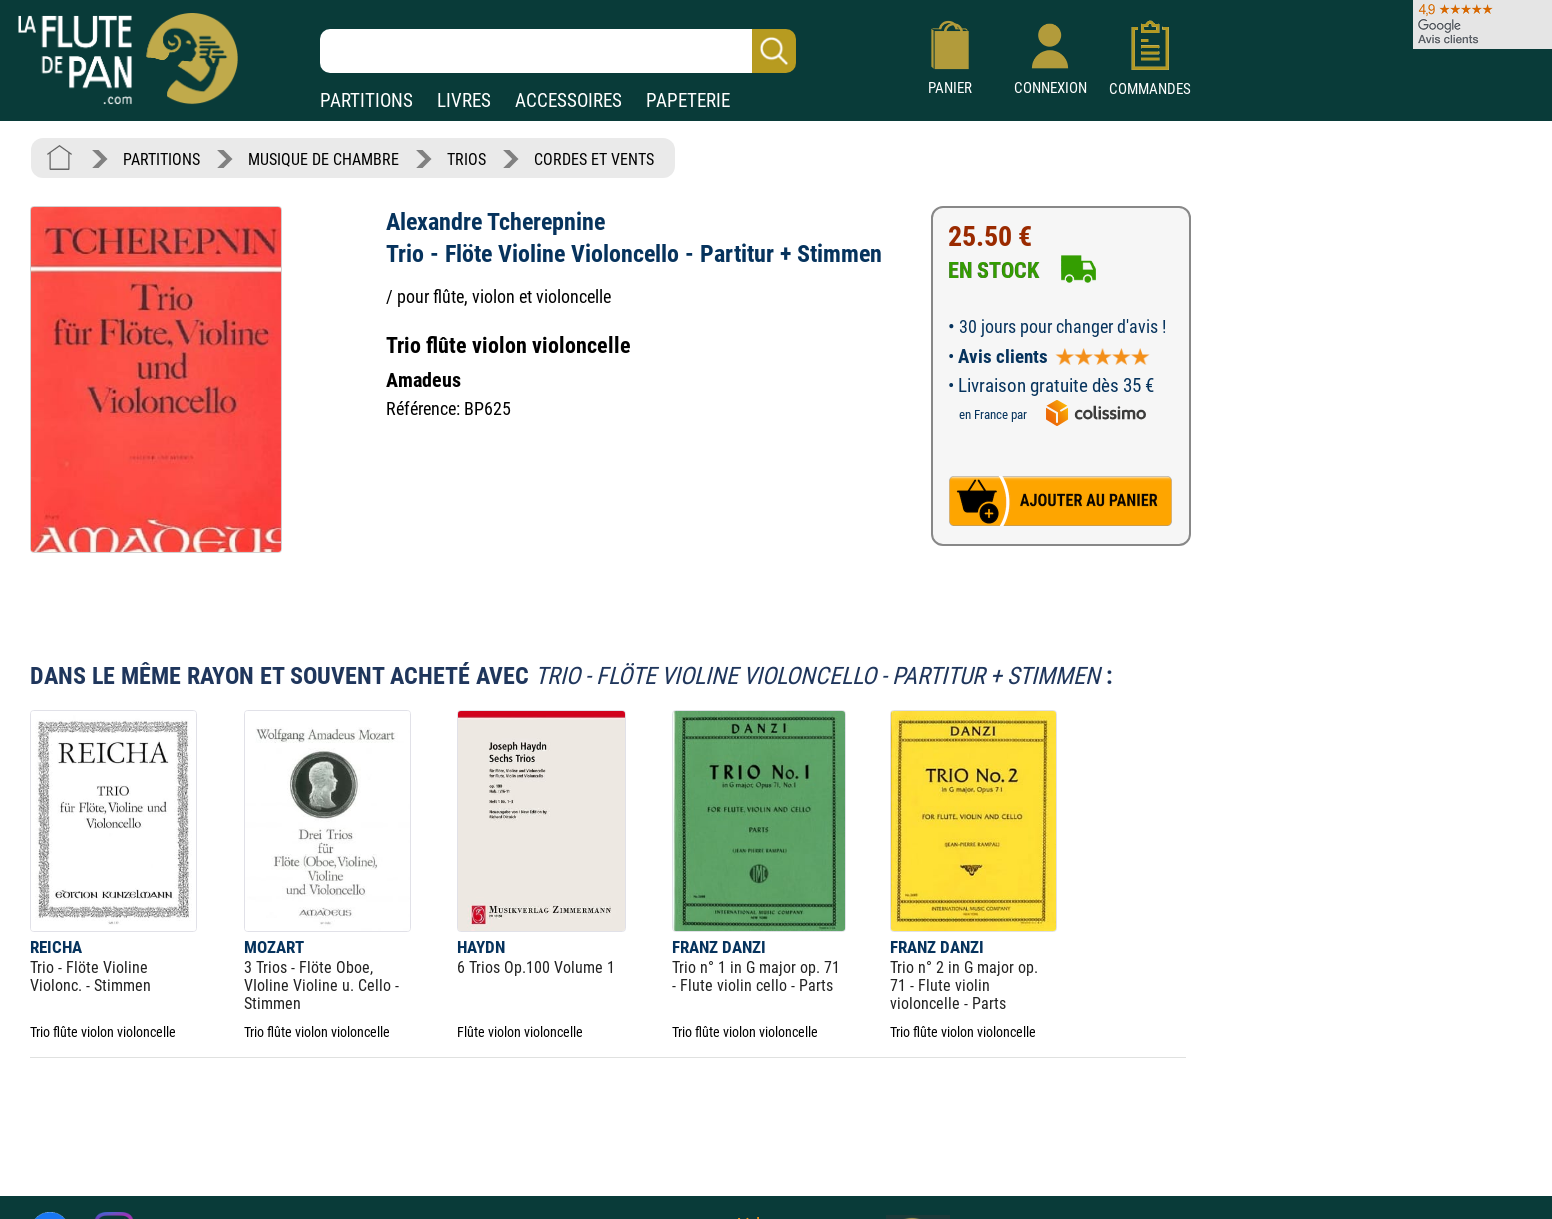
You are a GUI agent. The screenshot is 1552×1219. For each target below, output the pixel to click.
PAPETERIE (688, 100)
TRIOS (466, 159)
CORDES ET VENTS (594, 159)
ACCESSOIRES (568, 100)
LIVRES (464, 100)
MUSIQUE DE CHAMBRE (323, 159)
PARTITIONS (366, 100)
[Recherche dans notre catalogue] (558, 51)
